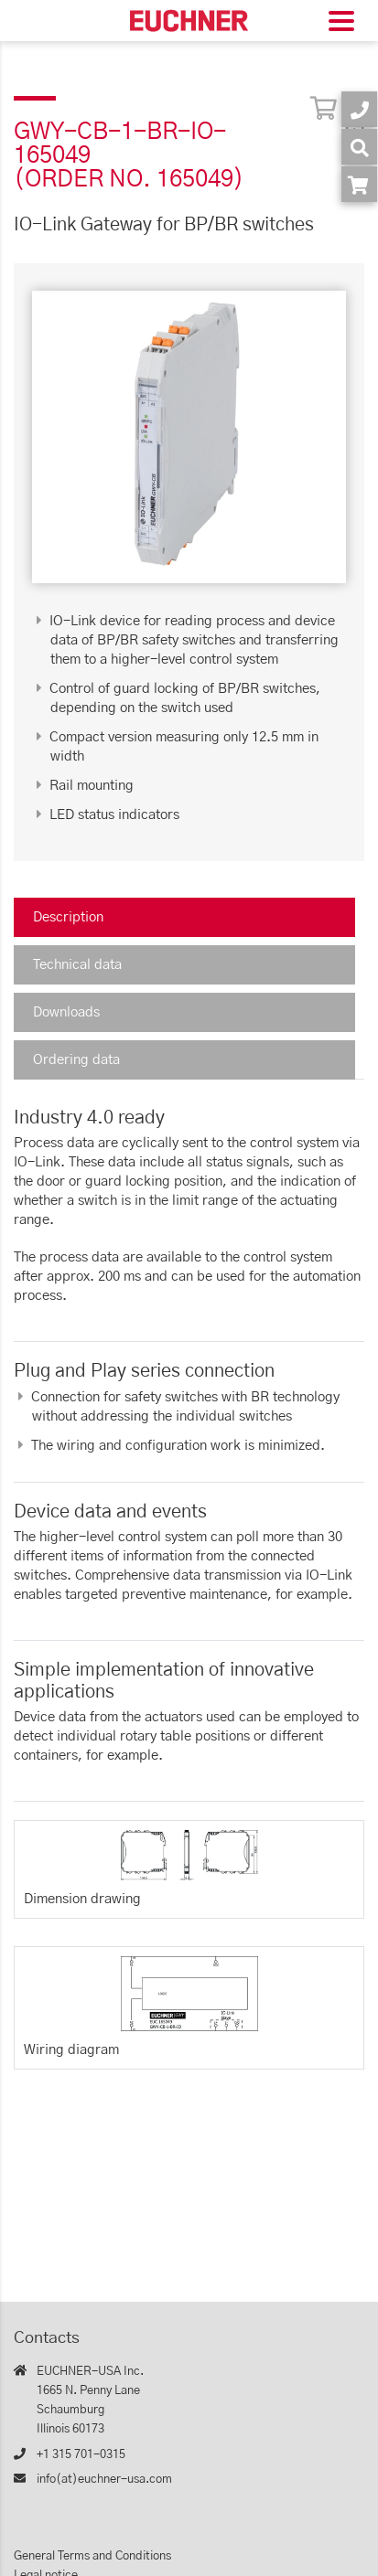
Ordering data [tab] (76, 1060)
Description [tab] (68, 917)
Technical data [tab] (77, 965)
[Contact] (359, 109)
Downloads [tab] (66, 1012)
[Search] (359, 147)
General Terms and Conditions (92, 2556)
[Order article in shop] (359, 184)
